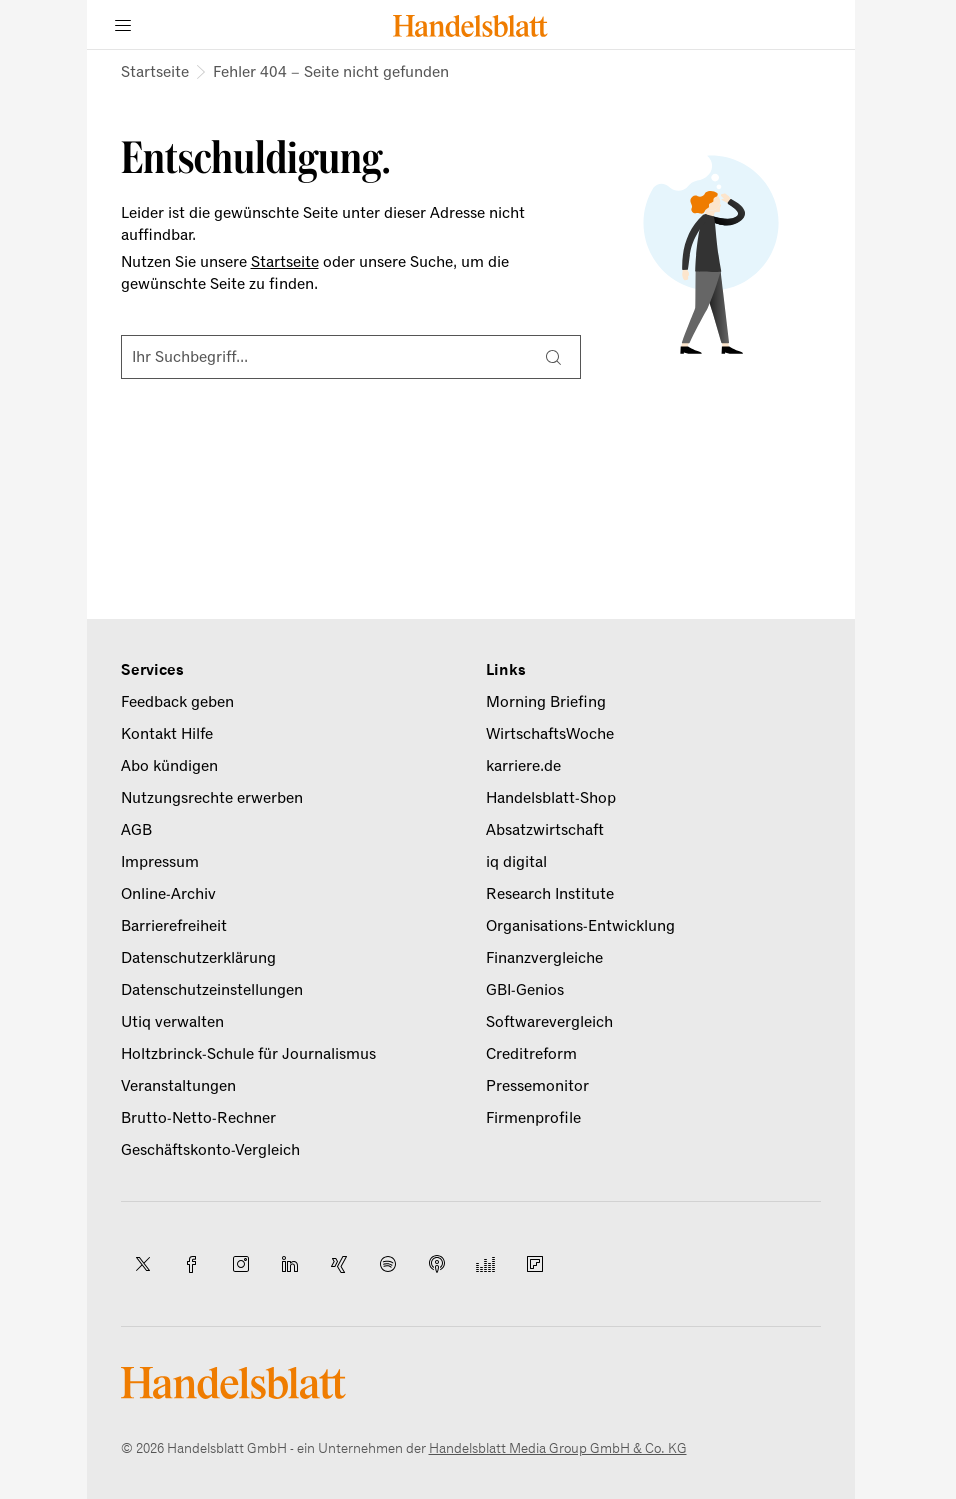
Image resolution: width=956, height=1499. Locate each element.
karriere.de (523, 766)
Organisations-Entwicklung (580, 926)
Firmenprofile (533, 1118)
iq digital (516, 862)
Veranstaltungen (178, 1086)
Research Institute (550, 894)
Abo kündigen (169, 766)
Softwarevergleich (549, 1022)
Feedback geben (177, 702)
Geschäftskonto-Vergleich (210, 1150)
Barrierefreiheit (174, 926)
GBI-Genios (525, 990)
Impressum (160, 862)
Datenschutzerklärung (198, 958)
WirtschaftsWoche (550, 734)
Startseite (155, 72)
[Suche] (554, 357)
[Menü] (123, 25)
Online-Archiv (168, 894)
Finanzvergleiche (544, 958)
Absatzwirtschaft (545, 830)
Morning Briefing (546, 702)
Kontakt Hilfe (167, 734)
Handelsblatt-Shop (551, 798)
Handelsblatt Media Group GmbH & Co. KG (558, 1448)
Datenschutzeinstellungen (212, 990)
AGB (136, 830)
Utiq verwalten (172, 1022)
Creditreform (531, 1054)
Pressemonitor (537, 1086)
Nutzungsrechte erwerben (212, 798)
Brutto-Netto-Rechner (198, 1118)
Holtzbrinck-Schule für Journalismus (248, 1054)
